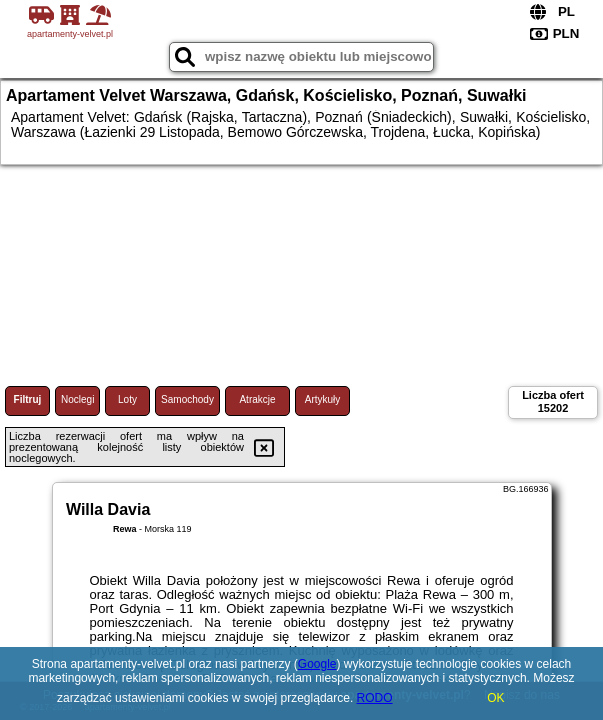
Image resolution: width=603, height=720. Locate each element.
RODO (375, 698)
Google (317, 664)
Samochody (187, 399)
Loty (127, 399)
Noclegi (77, 399)
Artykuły (323, 399)
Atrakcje (257, 399)
